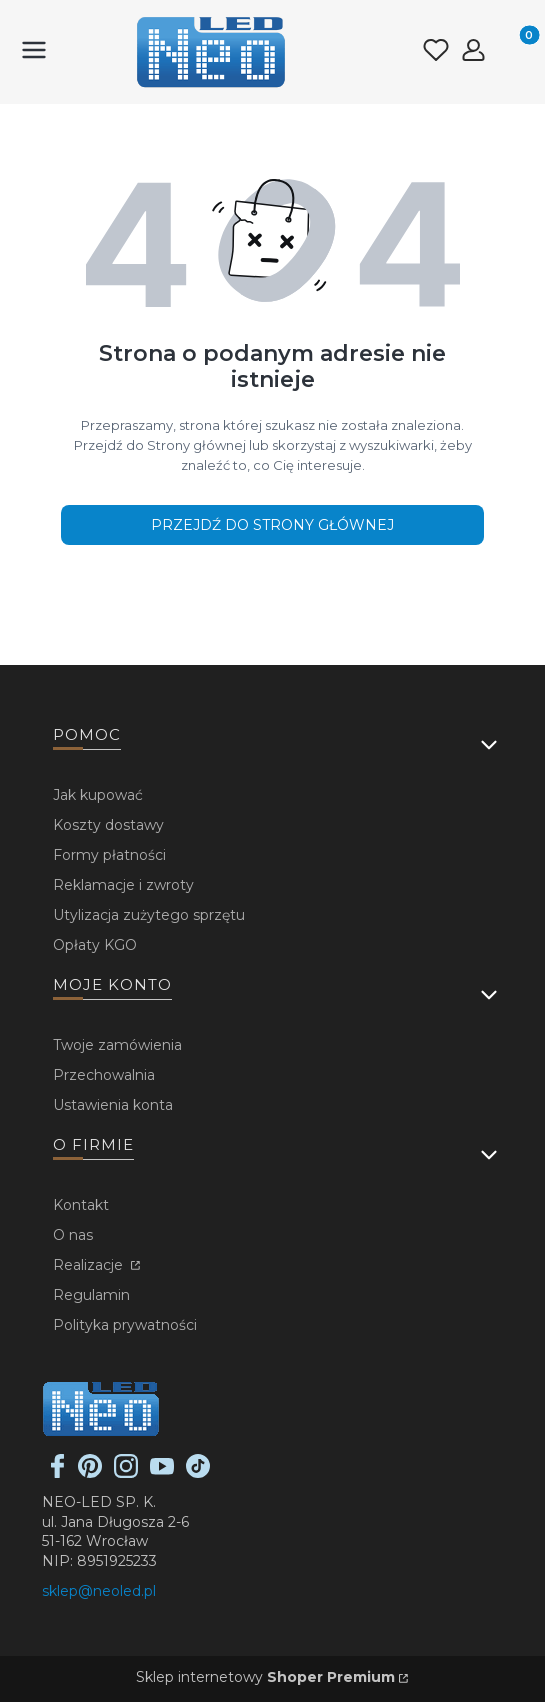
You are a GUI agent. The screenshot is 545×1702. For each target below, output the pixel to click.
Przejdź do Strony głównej (272, 525)
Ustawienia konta (113, 1105)
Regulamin (91, 1295)
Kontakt (81, 1205)
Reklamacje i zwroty (123, 885)
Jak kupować (98, 795)
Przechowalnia (104, 1075)
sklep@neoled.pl (99, 1591)
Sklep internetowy (265, 1677)
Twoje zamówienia (117, 1045)
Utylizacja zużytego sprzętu (149, 915)
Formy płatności (109, 855)
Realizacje (90, 1265)
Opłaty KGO (95, 945)
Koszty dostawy (108, 825)
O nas (73, 1235)
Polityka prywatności (125, 1325)
